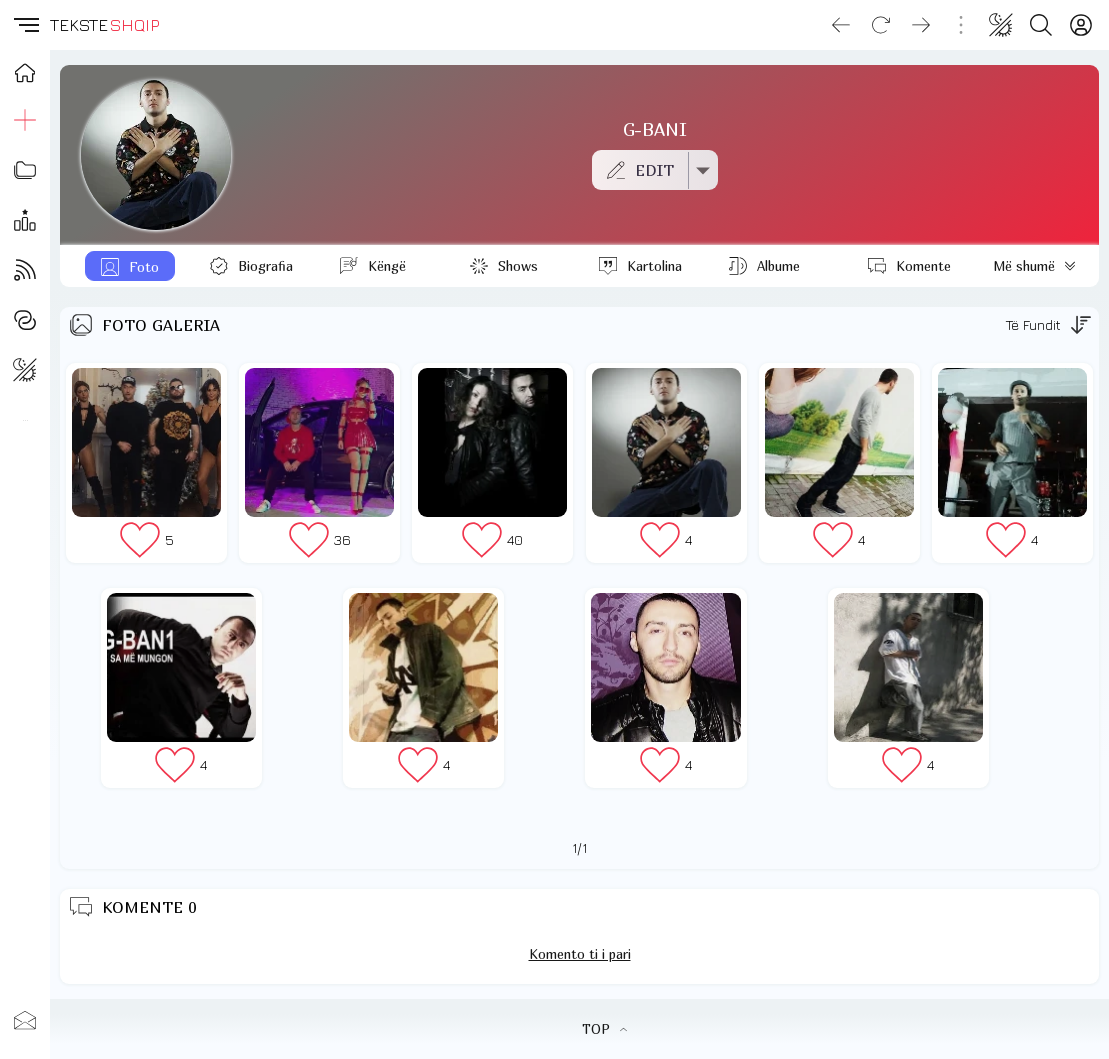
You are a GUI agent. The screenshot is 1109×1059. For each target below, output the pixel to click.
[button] (25, 25)
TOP (604, 1029)
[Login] (1081, 25)
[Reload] (881, 25)
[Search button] (1041, 25)
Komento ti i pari (580, 954)
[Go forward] (921, 25)
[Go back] (841, 25)
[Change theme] (1001, 25)
